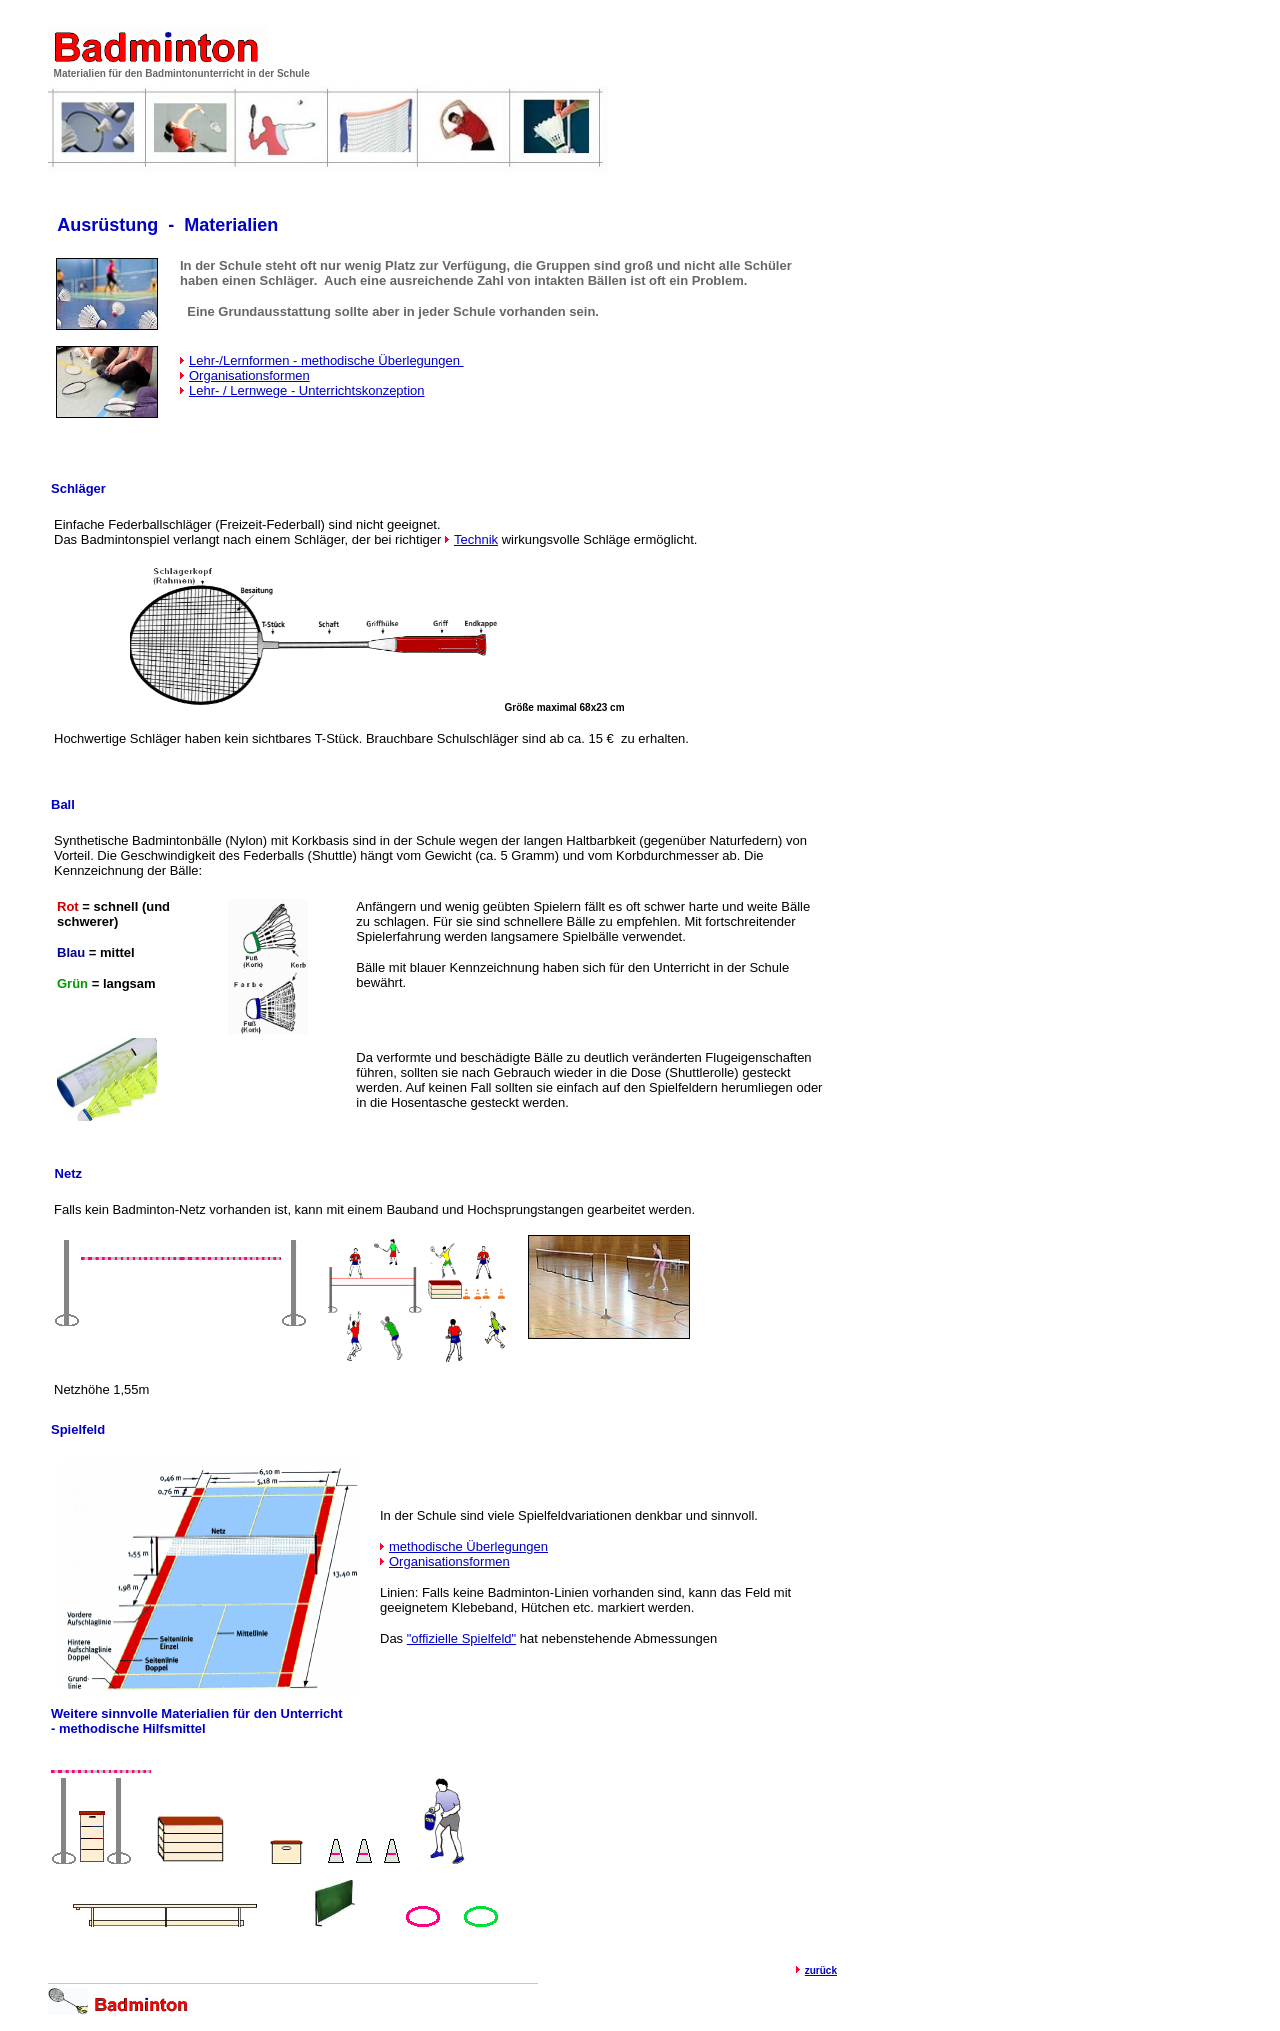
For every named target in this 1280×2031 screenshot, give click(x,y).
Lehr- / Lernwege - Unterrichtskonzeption (307, 390)
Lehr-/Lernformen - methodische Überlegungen (326, 360)
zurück (821, 1970)
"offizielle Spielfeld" (461, 1638)
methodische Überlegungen (468, 1546)
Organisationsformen (249, 375)
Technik (476, 539)
